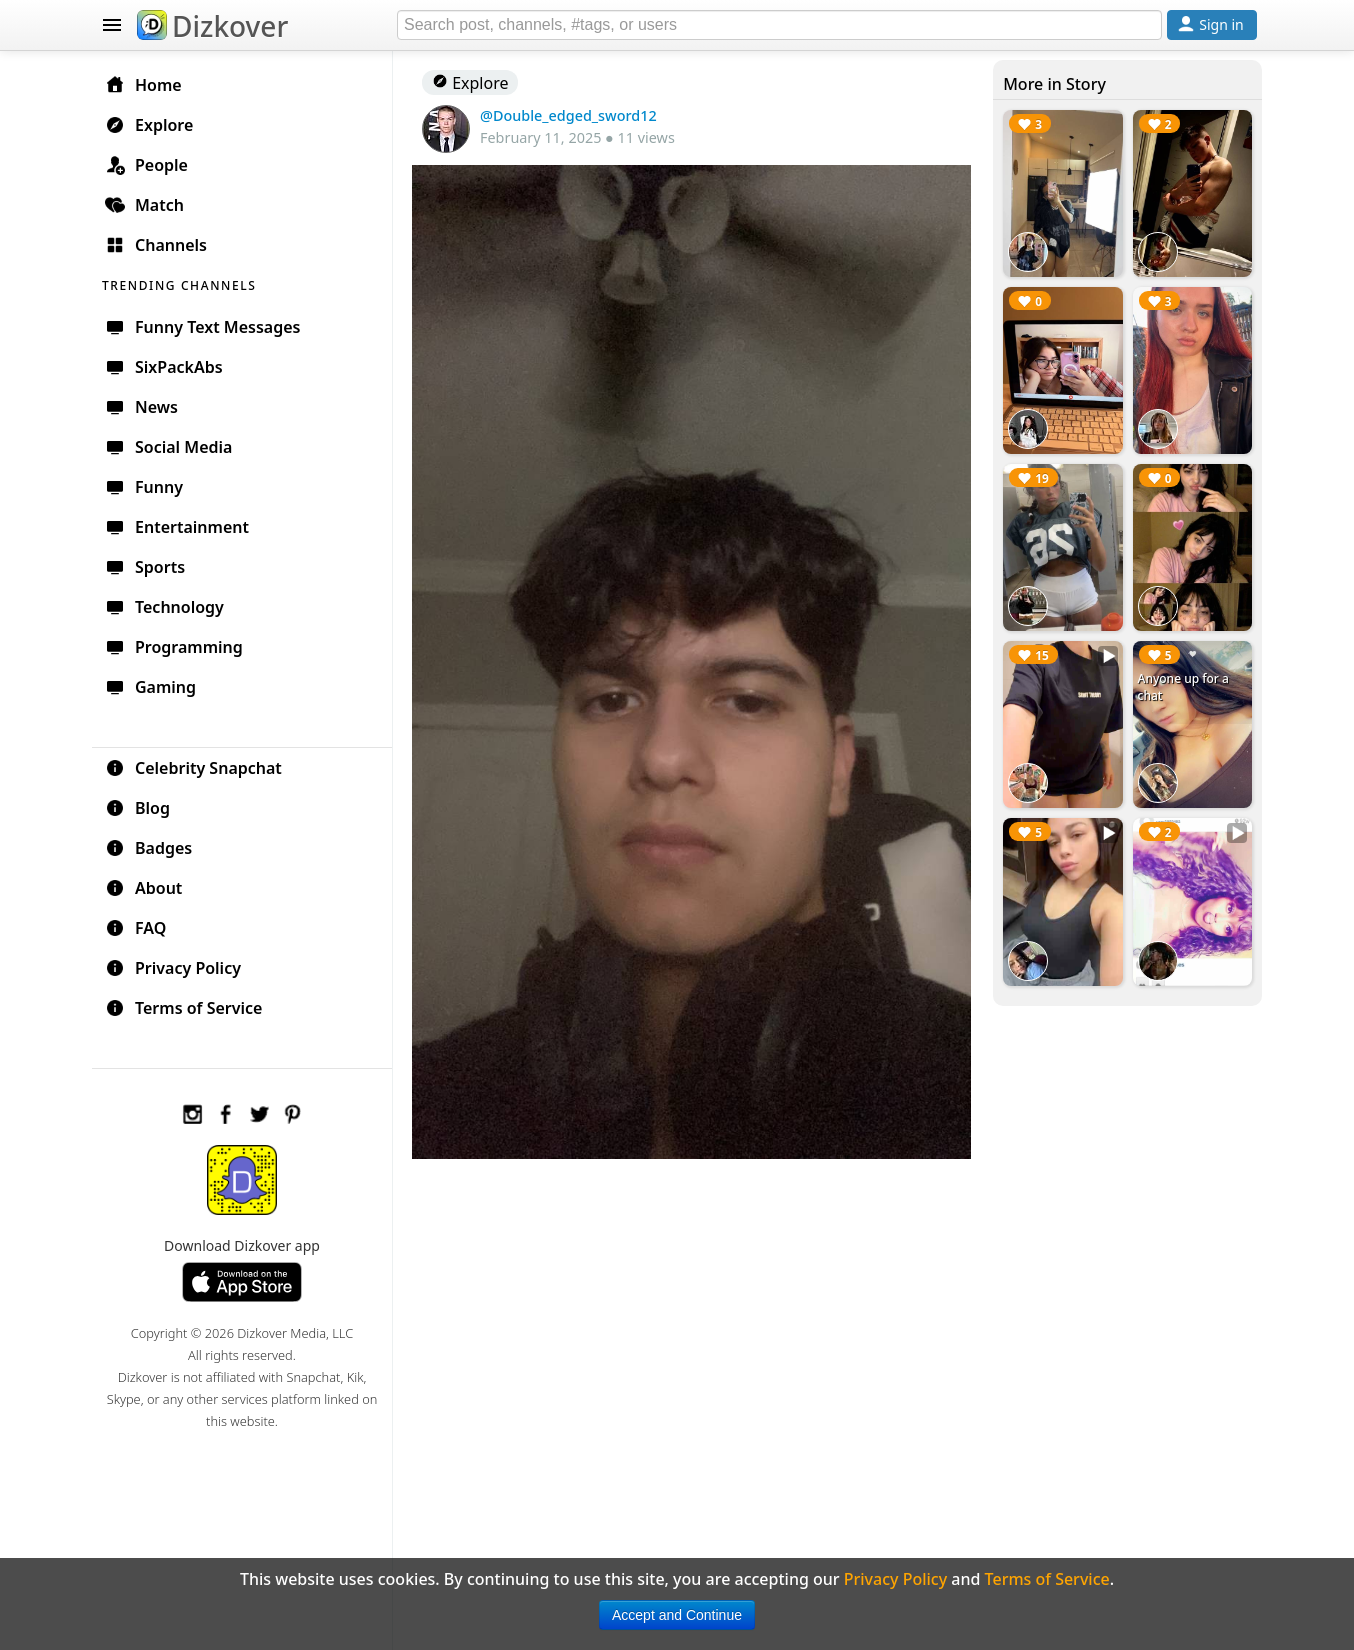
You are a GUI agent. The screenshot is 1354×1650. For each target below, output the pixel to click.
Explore (470, 83)
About (143, 888)
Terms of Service (183, 1008)
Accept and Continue (677, 1615)
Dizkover (212, 26)
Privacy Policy (173, 968)
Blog (137, 808)
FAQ (135, 928)
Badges (148, 848)
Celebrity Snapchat (193, 768)
